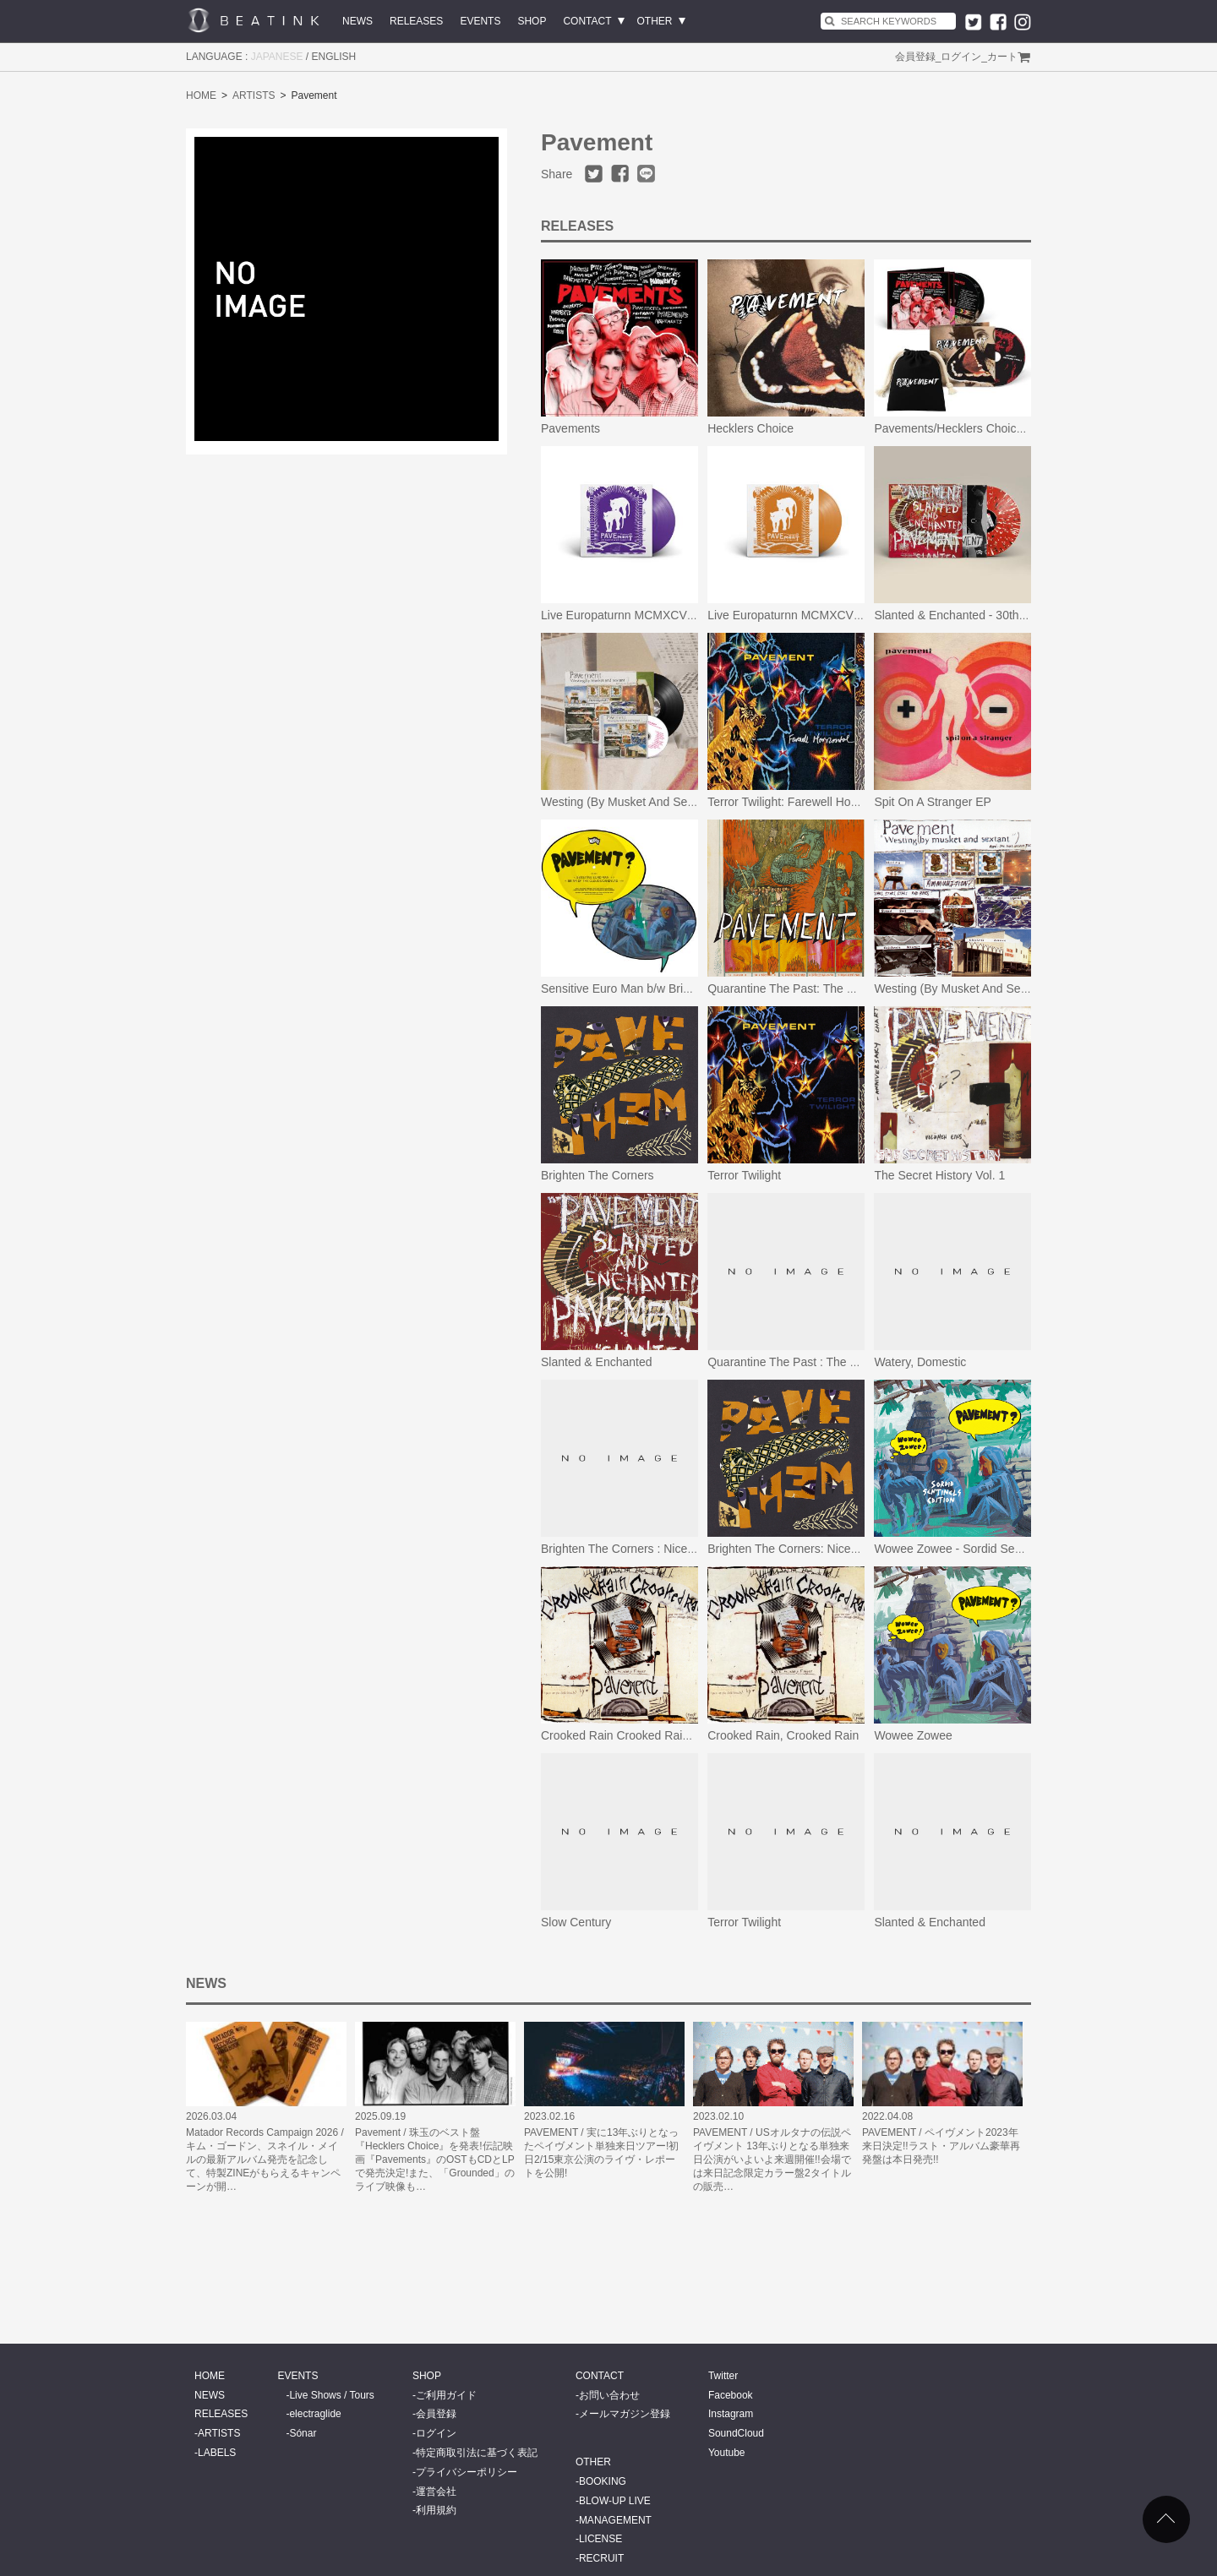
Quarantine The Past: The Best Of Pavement (824, 988)
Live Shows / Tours (331, 2395)
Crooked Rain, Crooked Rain (783, 1735)
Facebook (730, 2395)
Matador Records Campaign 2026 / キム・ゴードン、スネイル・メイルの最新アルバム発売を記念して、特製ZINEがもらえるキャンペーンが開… (265, 2159)
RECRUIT (601, 2558)
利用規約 (436, 2510)
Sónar (302, 2433)
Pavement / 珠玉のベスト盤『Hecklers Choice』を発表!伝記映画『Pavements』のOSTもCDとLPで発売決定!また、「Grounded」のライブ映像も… (435, 2159)
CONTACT (587, 21)
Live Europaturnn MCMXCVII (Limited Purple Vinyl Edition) (695, 615)
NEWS (357, 21)
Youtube (726, 2453)
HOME (201, 95)
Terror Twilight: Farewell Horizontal (797, 802)
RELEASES (416, 21)
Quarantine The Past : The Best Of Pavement (826, 1362)
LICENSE (600, 2539)
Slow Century (576, 1922)
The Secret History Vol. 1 (939, 1175)
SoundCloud (736, 2433)
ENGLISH (334, 57)
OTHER (655, 21)
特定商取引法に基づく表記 (477, 2453)
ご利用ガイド (446, 2395)
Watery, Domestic (920, 1362)
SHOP (531, 21)
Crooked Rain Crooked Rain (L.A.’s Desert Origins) (674, 1735)
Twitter (723, 2376)
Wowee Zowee (913, 1735)
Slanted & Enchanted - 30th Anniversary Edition (998, 615)
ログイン (961, 57)
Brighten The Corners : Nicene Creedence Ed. (662, 1548)
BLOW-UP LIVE (615, 2501)
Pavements (570, 428)
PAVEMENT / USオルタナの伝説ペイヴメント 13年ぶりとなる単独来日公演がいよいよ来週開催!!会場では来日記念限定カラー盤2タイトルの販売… (772, 2159)
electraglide (315, 2414)
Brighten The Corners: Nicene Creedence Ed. (826, 1548)
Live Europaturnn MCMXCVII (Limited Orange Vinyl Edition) (863, 615)
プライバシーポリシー (466, 2472)
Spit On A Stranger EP (932, 802)
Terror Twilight (744, 1175)
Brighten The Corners (597, 1175)
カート (1002, 57)
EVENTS (480, 21)
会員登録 (915, 57)
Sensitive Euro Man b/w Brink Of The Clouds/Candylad (684, 988)
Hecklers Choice (750, 428)
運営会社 (436, 2491)
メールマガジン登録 (624, 2414)
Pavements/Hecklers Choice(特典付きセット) (993, 428)
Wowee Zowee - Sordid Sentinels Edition (981, 1548)
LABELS (217, 2453)
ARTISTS (253, 95)
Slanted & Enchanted (596, 1362)
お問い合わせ (609, 2395)
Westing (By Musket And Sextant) (629, 802)
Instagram (730, 2414)
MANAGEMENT (615, 2520)
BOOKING (602, 2481)
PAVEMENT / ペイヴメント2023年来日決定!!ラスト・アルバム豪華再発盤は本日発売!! (941, 2146)
